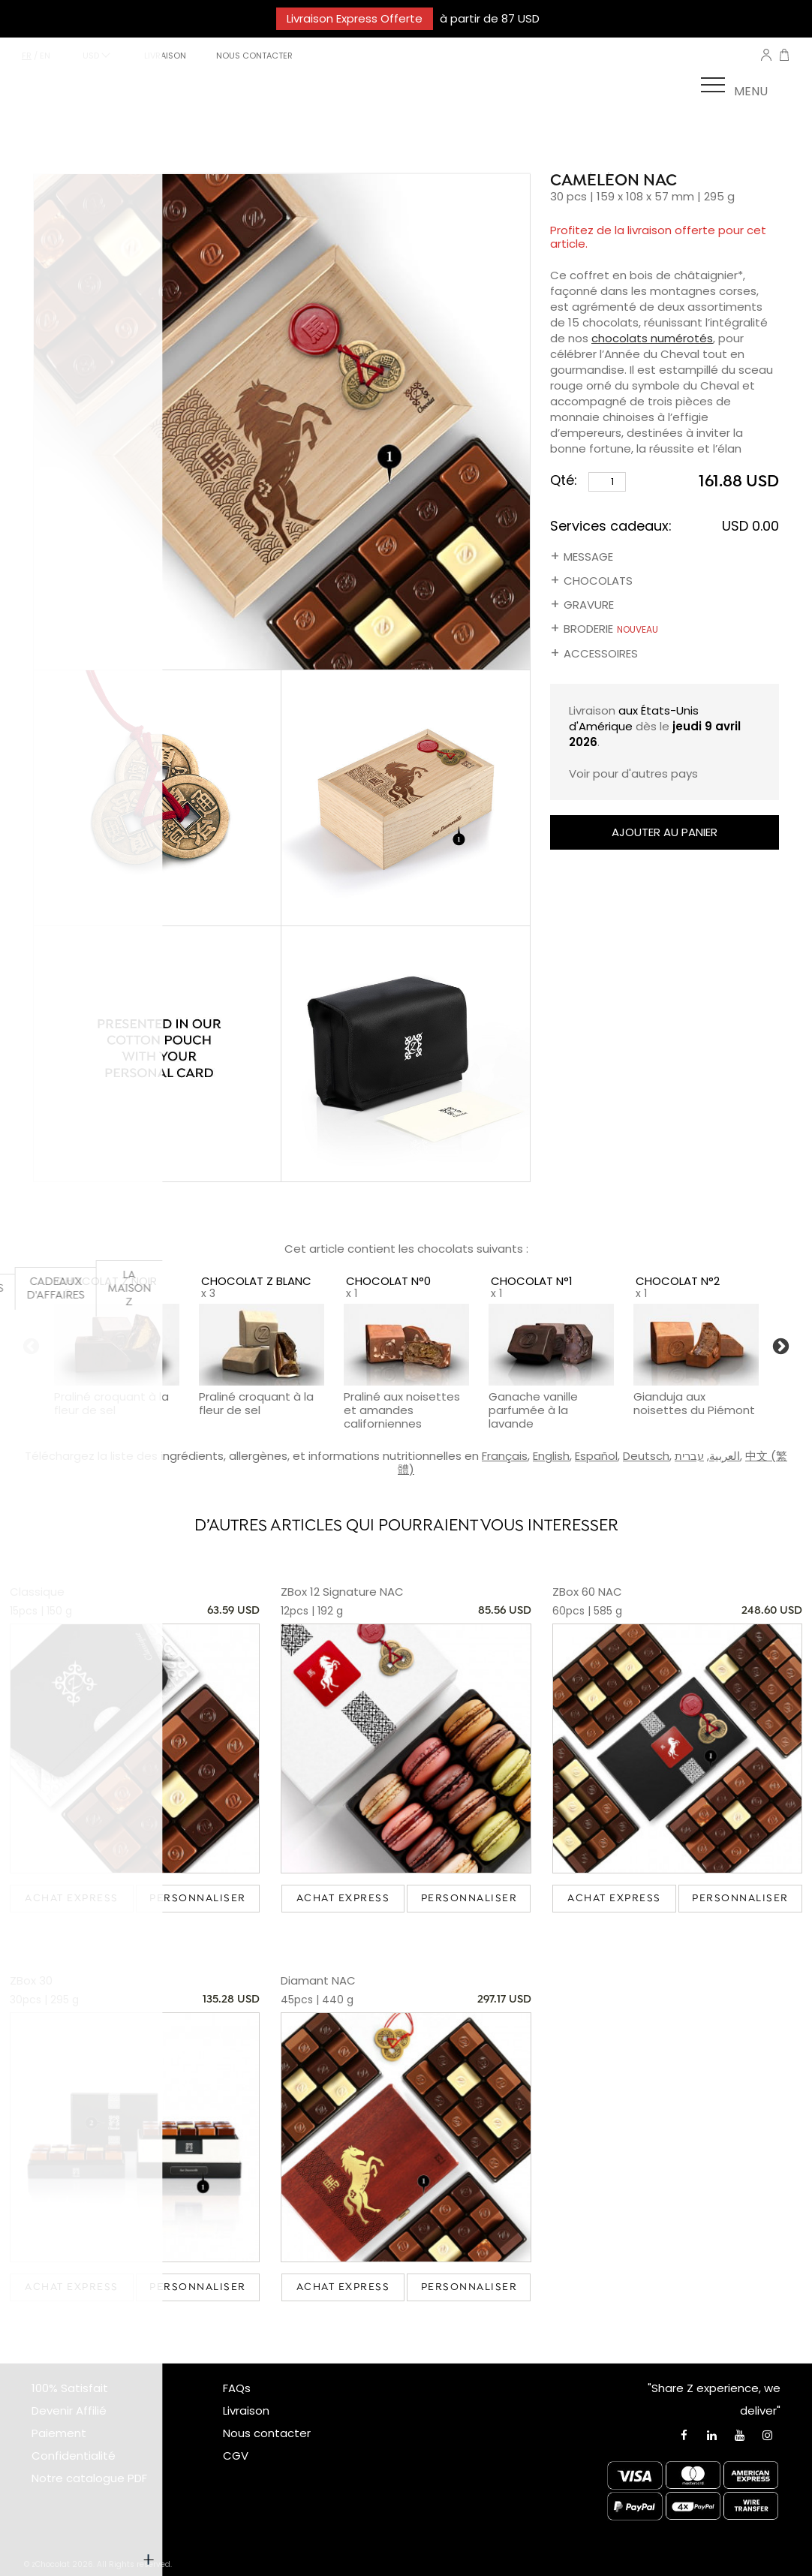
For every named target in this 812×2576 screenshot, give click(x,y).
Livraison (246, 2410)
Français (505, 1456)
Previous (31, 1347)
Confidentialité (74, 2455)
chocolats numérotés (652, 338)
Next (780, 1347)
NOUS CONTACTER (254, 56)
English (551, 1456)
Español (596, 1456)
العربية (724, 1456)
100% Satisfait (70, 2388)
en (45, 56)
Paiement (59, 2433)
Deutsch (646, 1456)
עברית (689, 1456)
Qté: (588, 481)
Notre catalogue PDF (89, 2478)
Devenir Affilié (69, 2410)
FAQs (237, 2388)
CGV (235, 2455)
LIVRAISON (165, 56)
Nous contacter (267, 2433)
